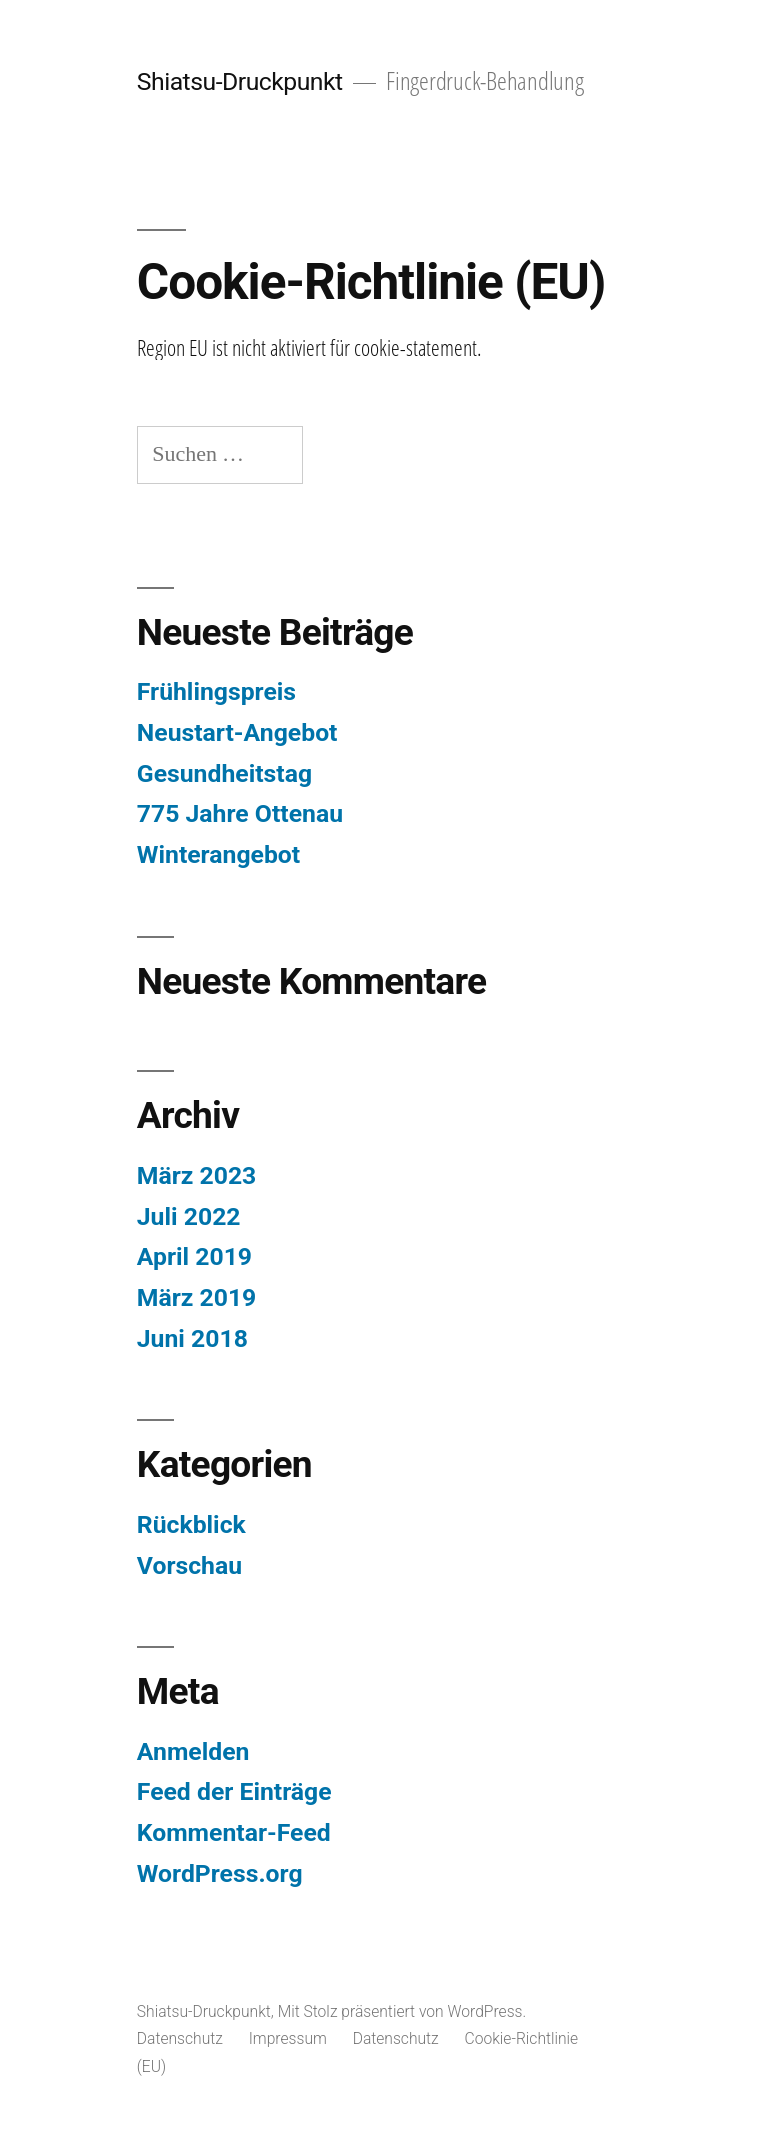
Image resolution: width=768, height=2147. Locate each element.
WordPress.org (220, 1873)
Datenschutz (180, 2038)
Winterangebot (218, 854)
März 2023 (197, 1175)
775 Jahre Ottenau (240, 813)
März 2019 (197, 1297)
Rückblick (191, 1524)
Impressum (288, 2038)
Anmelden (193, 1751)
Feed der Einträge (234, 1791)
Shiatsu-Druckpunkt (240, 81)
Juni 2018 (192, 1338)
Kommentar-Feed (234, 1832)
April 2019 (194, 1256)
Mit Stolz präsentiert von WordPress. (402, 2011)
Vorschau (189, 1565)
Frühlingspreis (216, 691)
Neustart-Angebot (237, 732)
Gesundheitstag (224, 773)
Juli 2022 (189, 1216)
